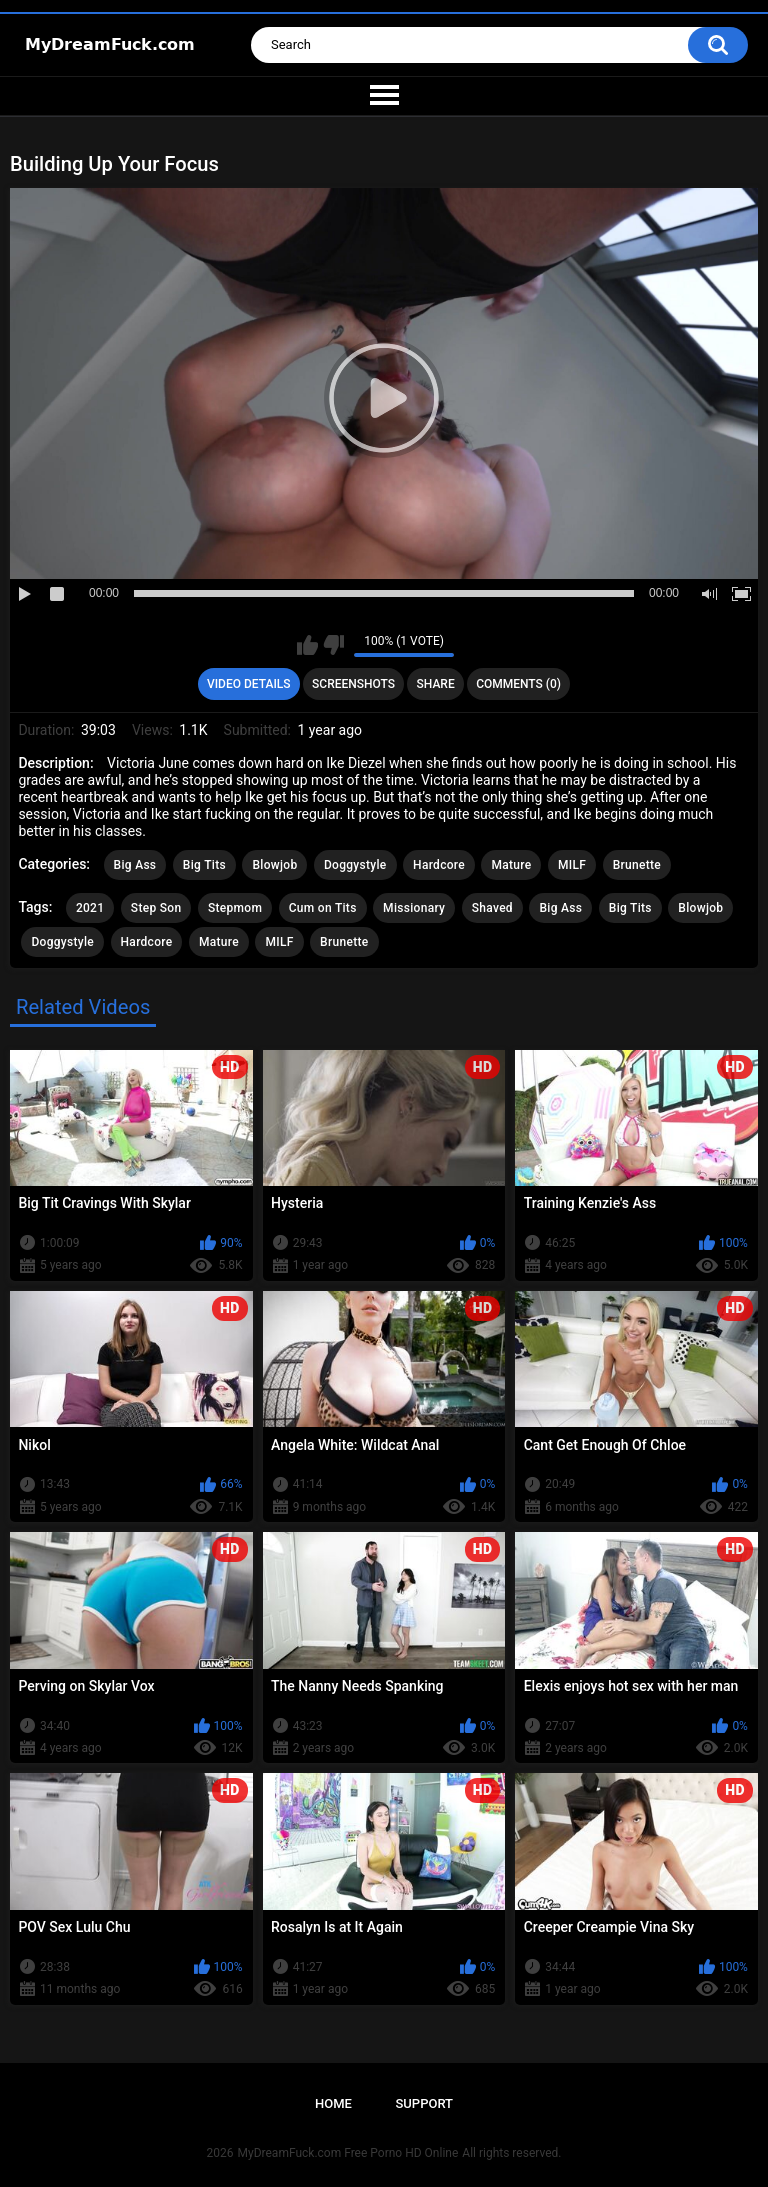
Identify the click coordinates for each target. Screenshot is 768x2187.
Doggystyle (355, 865)
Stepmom (235, 908)
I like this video (307, 645)
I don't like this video (333, 645)
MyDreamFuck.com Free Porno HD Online (348, 2153)
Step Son (156, 908)
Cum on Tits (323, 908)
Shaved (492, 908)
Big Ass (135, 865)
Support (424, 2103)
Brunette (637, 865)
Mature (511, 865)
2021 (90, 908)
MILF (572, 865)
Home (333, 2103)
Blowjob (274, 865)
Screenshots (353, 684)
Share (436, 684)
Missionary (414, 908)
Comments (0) (518, 684)
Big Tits (204, 865)
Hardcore (439, 865)
